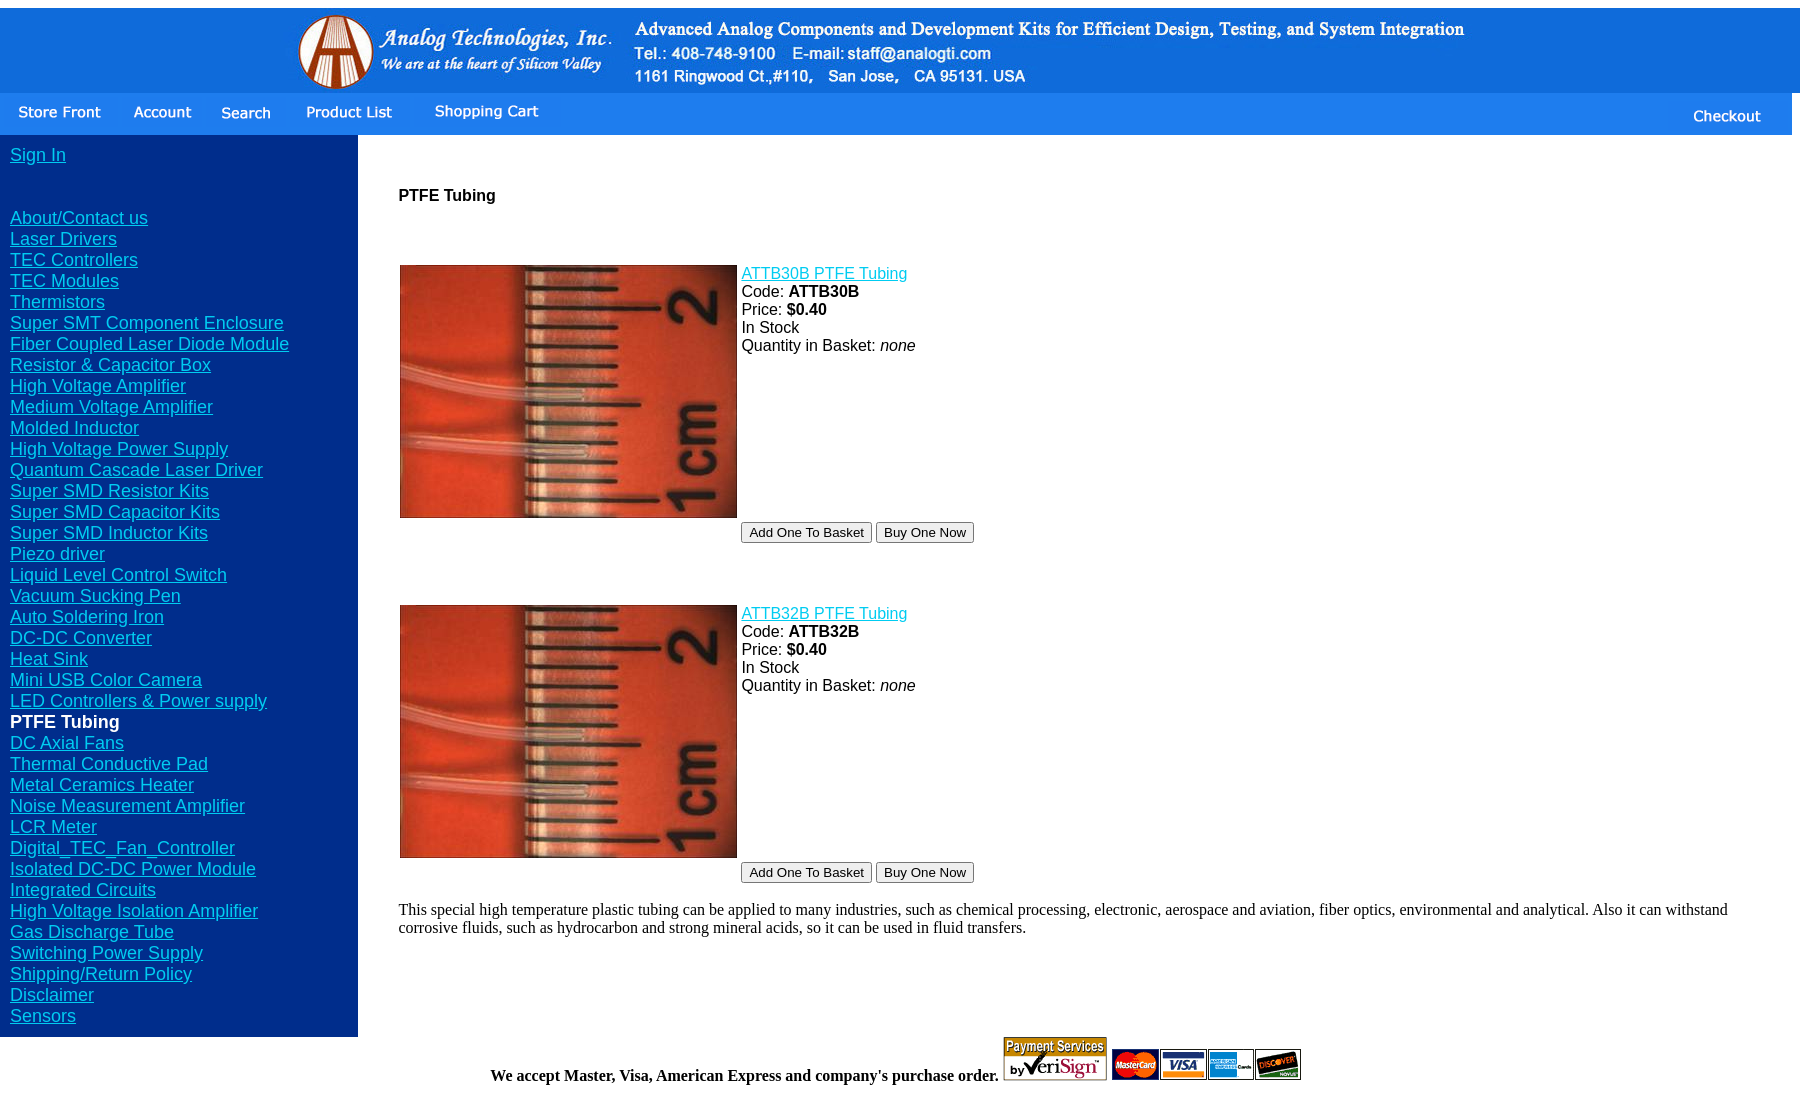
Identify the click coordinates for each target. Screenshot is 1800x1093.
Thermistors (57, 302)
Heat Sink (49, 659)
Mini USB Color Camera (106, 680)
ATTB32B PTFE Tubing (824, 613)
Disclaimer (52, 995)
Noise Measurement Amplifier (127, 806)
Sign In (38, 155)
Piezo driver (57, 554)
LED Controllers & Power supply (138, 701)
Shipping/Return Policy (101, 974)
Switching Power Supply (106, 953)
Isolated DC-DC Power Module (133, 869)
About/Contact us (79, 218)
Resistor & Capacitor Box (110, 365)
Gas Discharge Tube (92, 932)
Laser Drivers (63, 239)
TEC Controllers (74, 260)
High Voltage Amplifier (98, 386)
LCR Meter (53, 827)
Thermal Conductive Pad (109, 764)
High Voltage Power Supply (119, 449)
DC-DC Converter (81, 638)
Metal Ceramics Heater (102, 785)
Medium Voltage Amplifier (111, 407)
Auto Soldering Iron (87, 617)
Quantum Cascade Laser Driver (136, 470)
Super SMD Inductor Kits (109, 533)
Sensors (43, 1016)
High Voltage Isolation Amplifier (134, 911)
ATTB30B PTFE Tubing (824, 273)
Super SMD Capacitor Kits (115, 512)
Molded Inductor (74, 428)
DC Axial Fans (67, 743)
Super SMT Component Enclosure (147, 323)
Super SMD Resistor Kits (109, 491)
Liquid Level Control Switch (118, 575)
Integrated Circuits (83, 890)
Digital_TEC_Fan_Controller (122, 848)
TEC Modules (64, 281)
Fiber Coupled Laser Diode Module (149, 344)
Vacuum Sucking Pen (95, 596)
